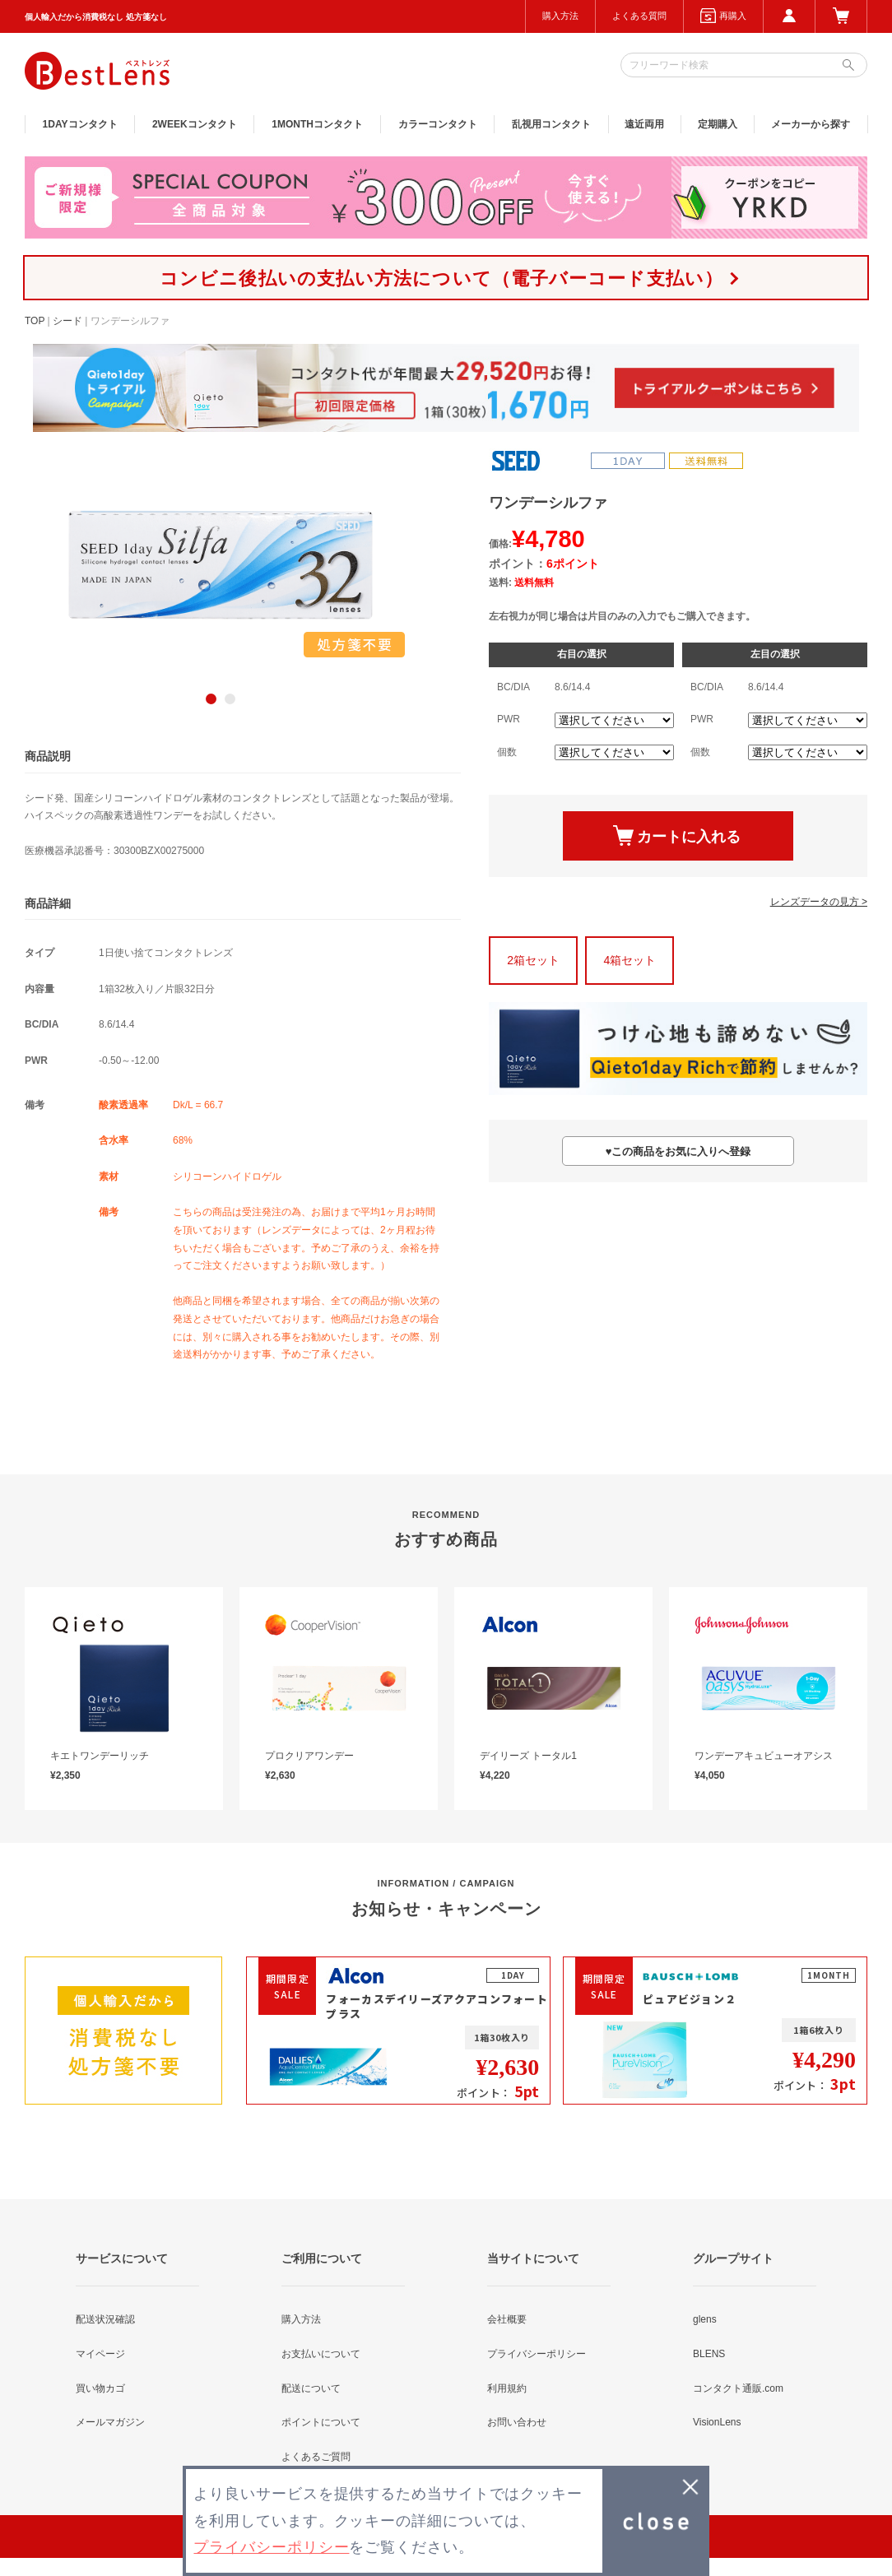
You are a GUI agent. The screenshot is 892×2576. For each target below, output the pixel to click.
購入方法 (560, 16)
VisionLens (717, 2422)
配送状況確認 (105, 2319)
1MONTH (317, 124)
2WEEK (194, 124)
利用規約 (507, 2388)
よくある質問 (639, 16)
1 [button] (211, 699)
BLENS (709, 2354)
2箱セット (533, 960)
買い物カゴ (100, 2388)
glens (705, 2319)
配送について (311, 2388)
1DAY (80, 124)
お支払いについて (320, 2354)
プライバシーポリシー (536, 2354)
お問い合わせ (516, 2422)
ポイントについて (320, 2422)
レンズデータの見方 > (818, 901)
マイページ (100, 2354)
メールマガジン (110, 2422)
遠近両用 (644, 124)
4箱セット (629, 960)
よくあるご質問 (316, 2456)
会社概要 (507, 2319)
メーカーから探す (810, 124)
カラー (437, 124)
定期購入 (717, 124)
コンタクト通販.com (738, 2388)
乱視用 (551, 124)
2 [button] (230, 699)
